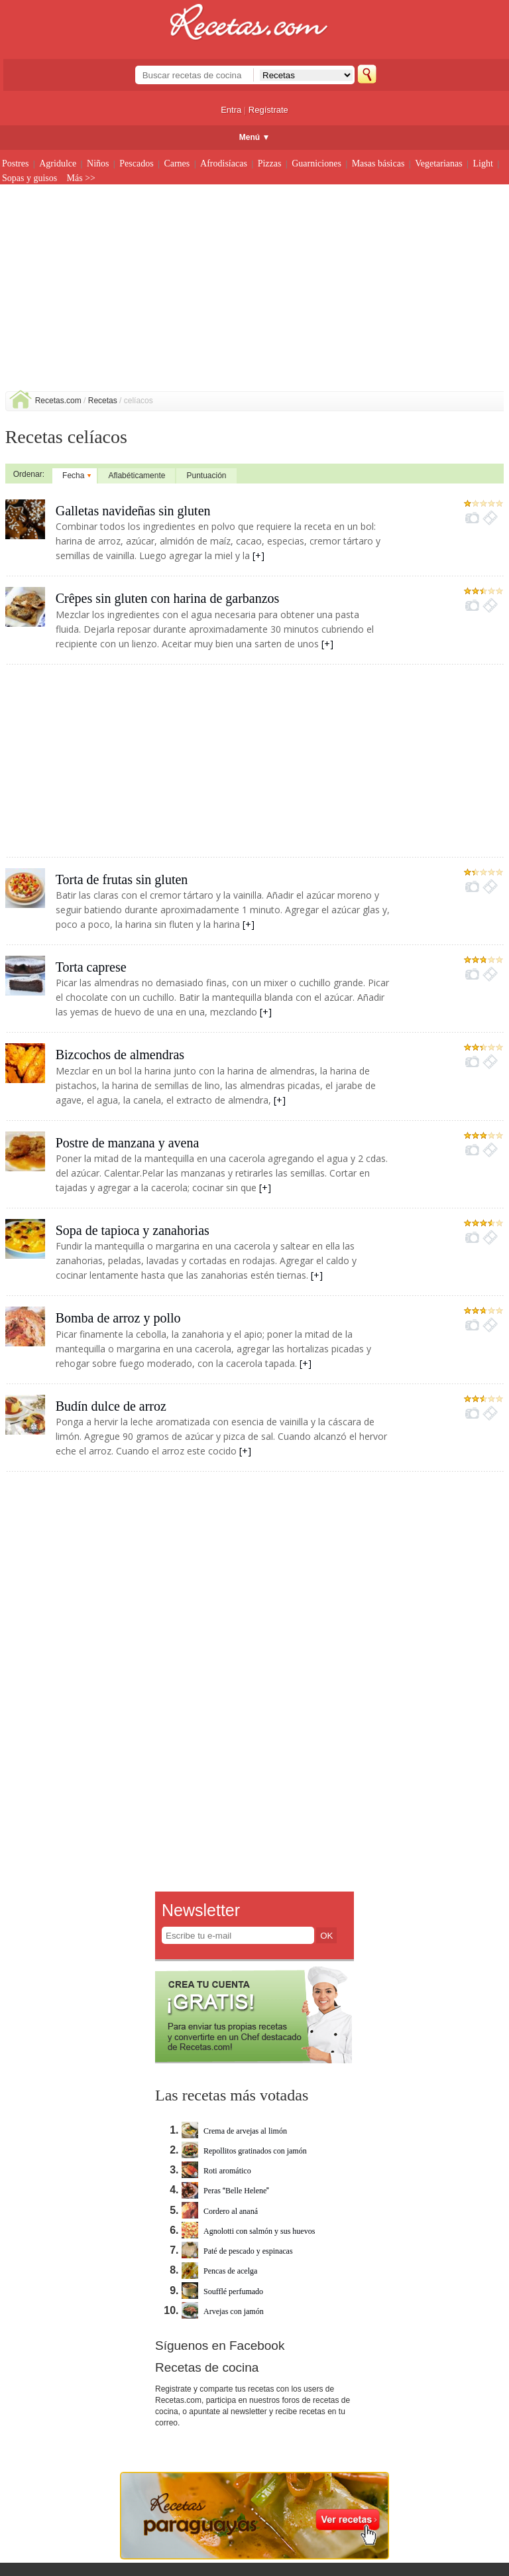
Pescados (136, 163)
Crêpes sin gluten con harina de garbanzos (168, 598)
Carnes (177, 163)
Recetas (102, 400)
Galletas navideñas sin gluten (133, 510)
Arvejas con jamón (223, 2311)
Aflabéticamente (136, 475)
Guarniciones (316, 163)
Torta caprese (91, 967)
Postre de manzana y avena (127, 1142)
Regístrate (268, 110)
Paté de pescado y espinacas (237, 2251)
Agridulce (57, 163)
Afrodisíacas (223, 163)
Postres (15, 163)
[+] (258, 555)
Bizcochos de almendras (120, 1054)
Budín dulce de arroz (111, 1406)
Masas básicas (378, 163)
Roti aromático (216, 2170)
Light (483, 163)
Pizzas (270, 163)
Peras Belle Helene (225, 2190)
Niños (98, 163)
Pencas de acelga (219, 2271)
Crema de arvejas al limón (234, 2131)
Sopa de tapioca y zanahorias (132, 1230)
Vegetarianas (439, 163)
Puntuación (206, 475)
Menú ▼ (254, 137)
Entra (231, 110)
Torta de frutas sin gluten (122, 879)
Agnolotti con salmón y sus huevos (248, 2231)
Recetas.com (58, 400)
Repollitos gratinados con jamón (244, 2151)
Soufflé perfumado (222, 2291)
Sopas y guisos (29, 178)
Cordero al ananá (220, 2211)
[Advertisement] (254, 292)
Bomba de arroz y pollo (118, 1318)
